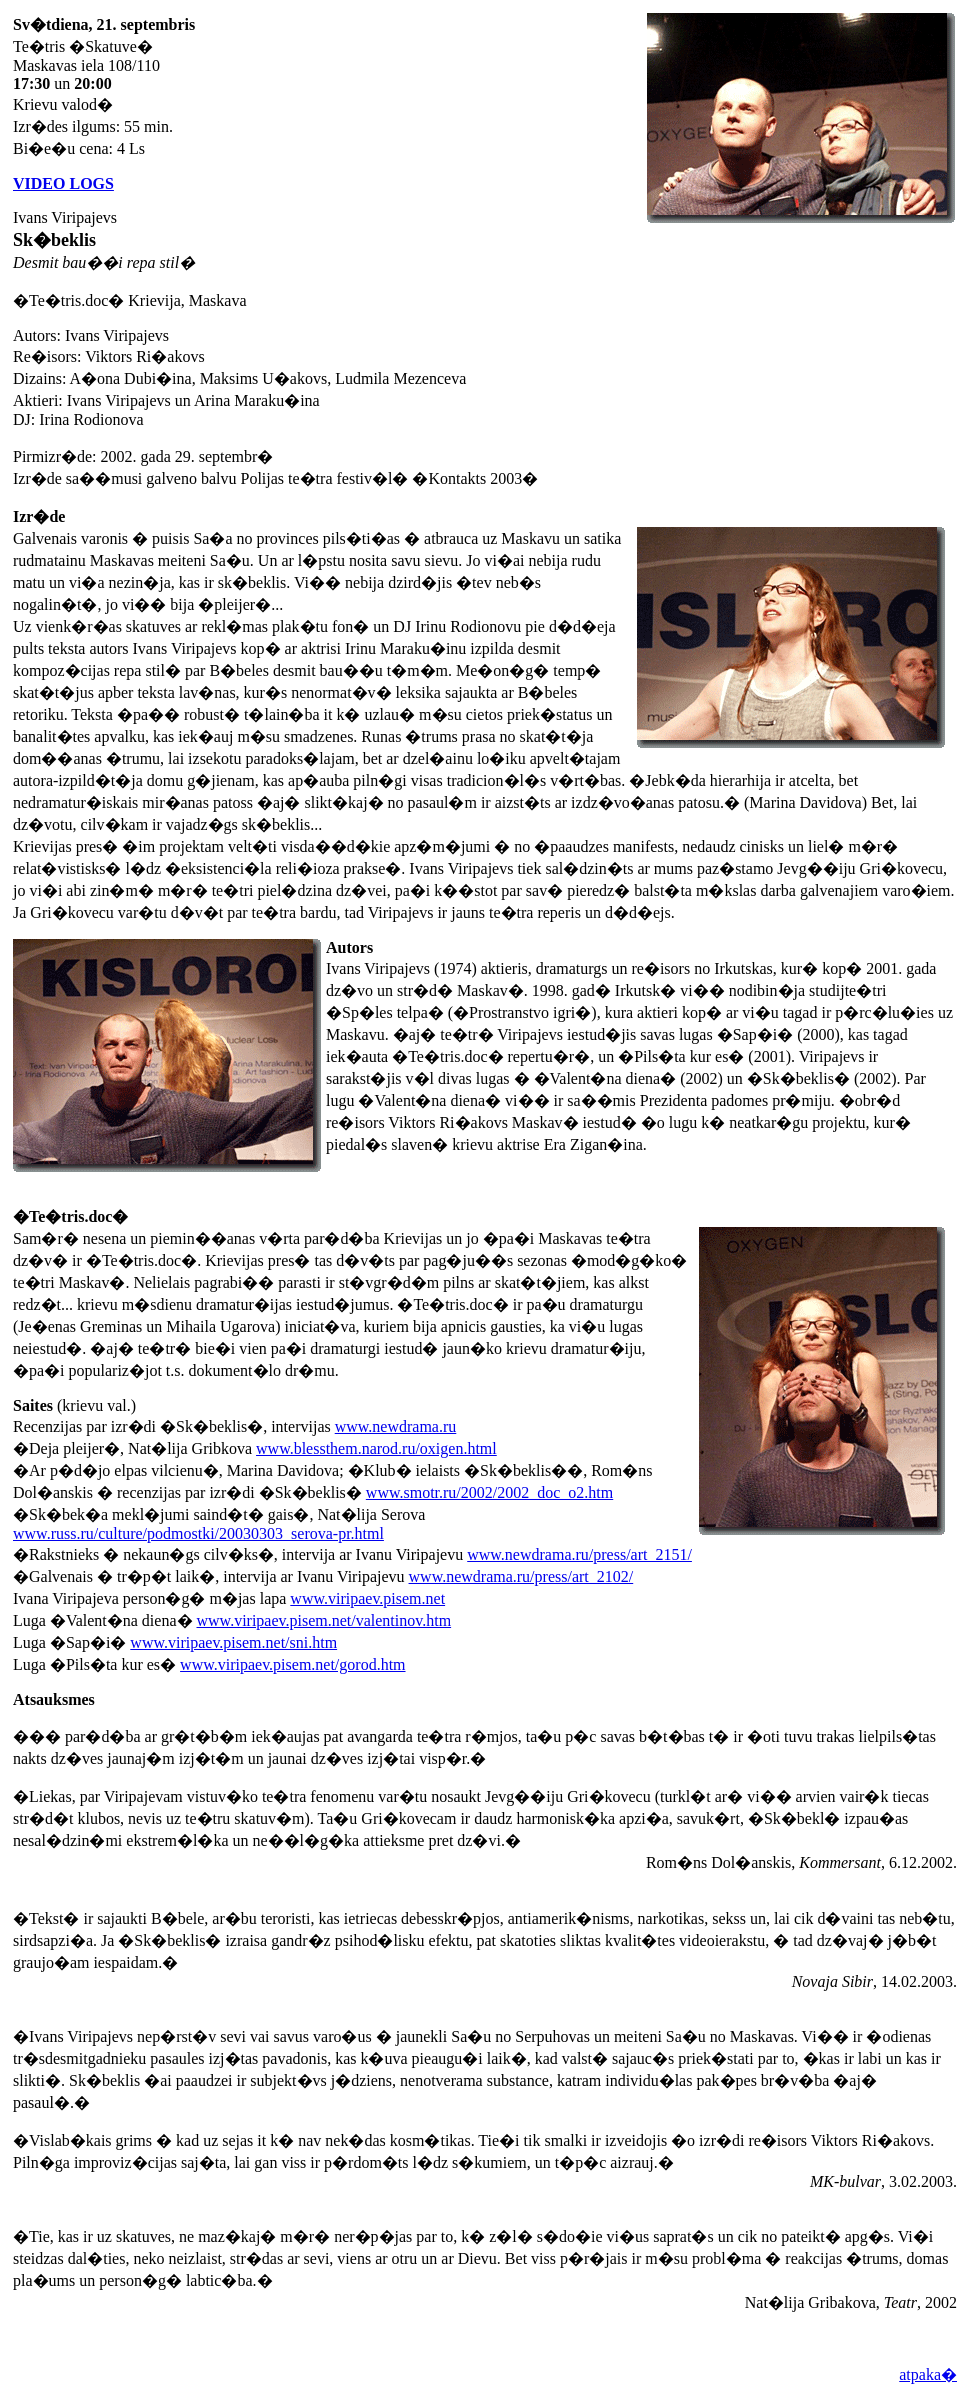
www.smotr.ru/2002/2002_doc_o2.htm (489, 1492)
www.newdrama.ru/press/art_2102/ (521, 1576)
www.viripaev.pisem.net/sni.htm (233, 1642)
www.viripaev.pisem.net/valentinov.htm (324, 1620)
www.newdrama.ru (396, 1426)
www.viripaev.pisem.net (367, 1598)
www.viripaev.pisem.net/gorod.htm (292, 1664)
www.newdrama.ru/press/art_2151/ (579, 1554)
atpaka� (928, 2374)
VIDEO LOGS (63, 183)
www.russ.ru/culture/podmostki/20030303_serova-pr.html (198, 1533)
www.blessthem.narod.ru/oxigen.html (376, 1448)
